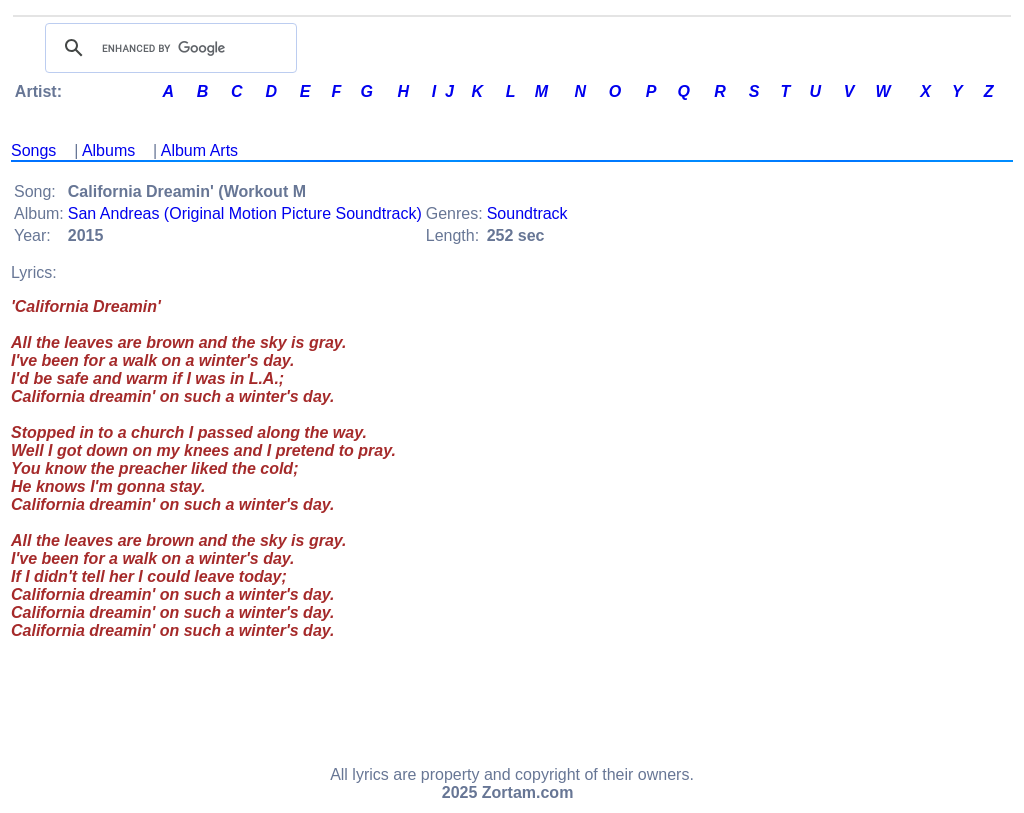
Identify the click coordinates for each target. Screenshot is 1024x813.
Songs (33, 150)
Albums (108, 150)
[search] (168, 48)
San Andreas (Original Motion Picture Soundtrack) (245, 213)
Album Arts (199, 150)
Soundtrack (527, 213)
